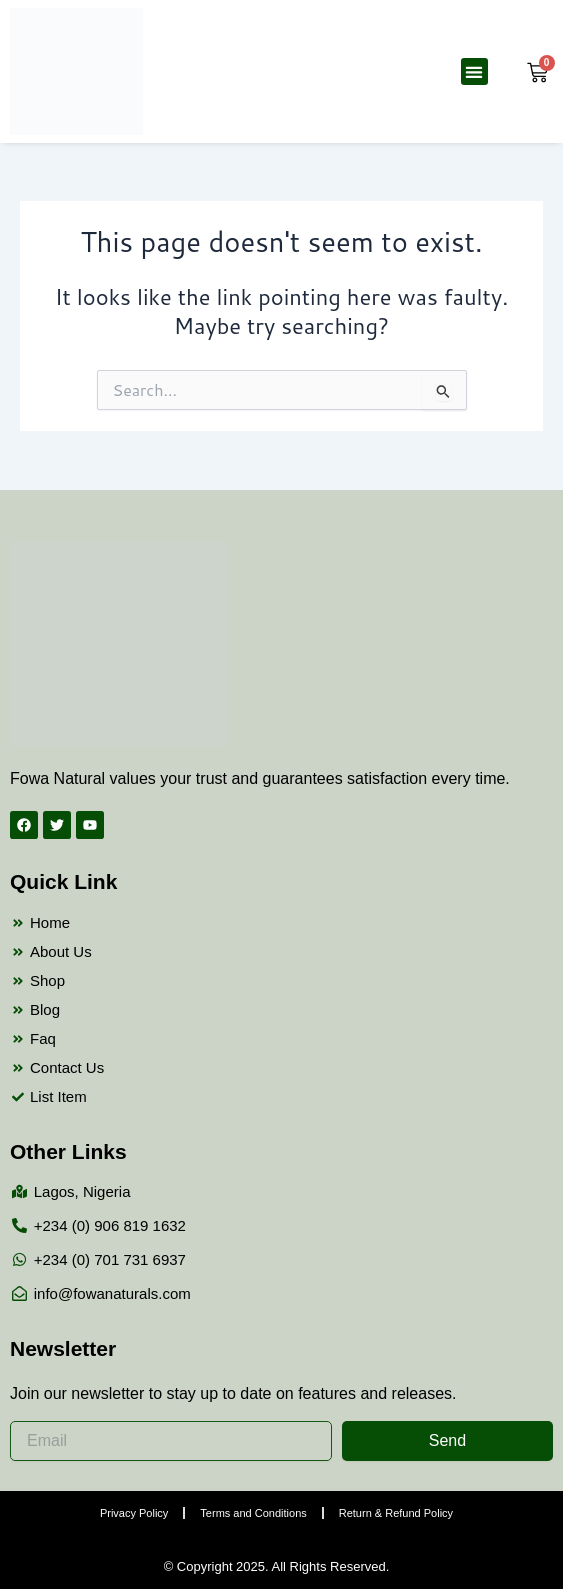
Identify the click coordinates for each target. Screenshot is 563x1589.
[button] (474, 71)
